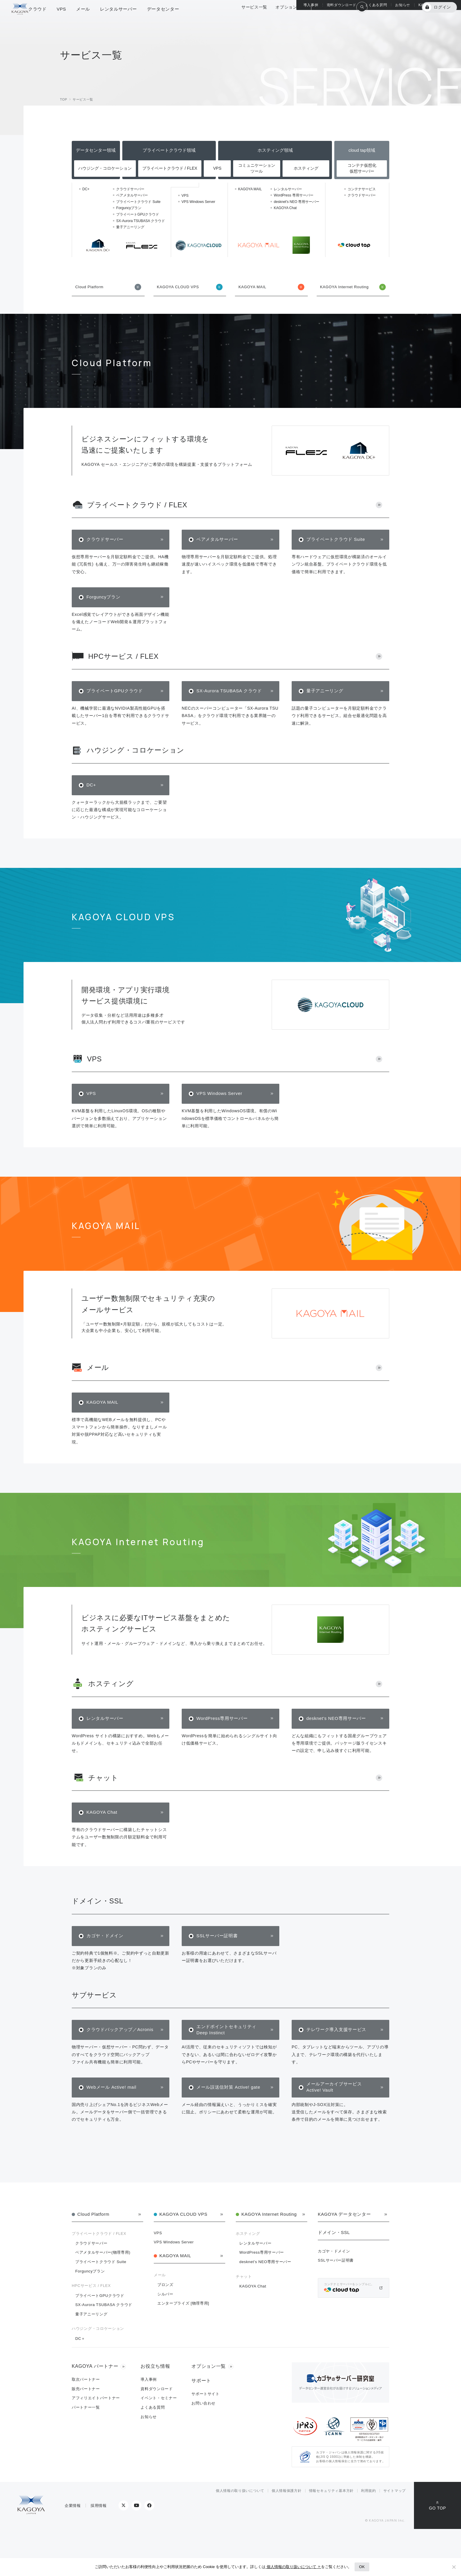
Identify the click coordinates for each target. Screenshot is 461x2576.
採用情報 (99, 2552)
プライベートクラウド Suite (138, 202)
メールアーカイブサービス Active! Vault (334, 2087)
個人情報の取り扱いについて (240, 2538)
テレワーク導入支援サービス (336, 2029)
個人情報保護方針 (287, 2538)
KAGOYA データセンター (344, 2261)
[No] (454, 2567)
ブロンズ (165, 2332)
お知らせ (402, 5)
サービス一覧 (254, 21)
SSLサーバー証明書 (217, 1935)
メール (90, 1367)
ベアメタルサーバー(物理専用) (102, 2299)
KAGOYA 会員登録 (396, 21)
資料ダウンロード (342, 5)
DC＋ (80, 2385)
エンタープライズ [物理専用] (183, 2350)
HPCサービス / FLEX (115, 656)
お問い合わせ (203, 2450)
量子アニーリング (130, 227)
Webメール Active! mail (111, 2087)
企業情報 (73, 2552)
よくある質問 (376, 5)
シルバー (165, 2341)
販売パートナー (86, 2436)
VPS (184, 196)
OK (362, 2567)
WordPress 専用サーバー (293, 195)
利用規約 (368, 2538)
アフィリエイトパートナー (96, 2445)
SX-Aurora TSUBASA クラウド (140, 221)
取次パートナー (86, 2426)
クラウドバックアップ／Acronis (119, 2029)
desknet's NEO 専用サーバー (296, 202)
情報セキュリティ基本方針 (331, 2538)
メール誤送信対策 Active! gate (228, 2087)
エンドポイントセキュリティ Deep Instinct (226, 2029)
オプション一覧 (290, 21)
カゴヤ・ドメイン (104, 1935)
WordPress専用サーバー (222, 1718)
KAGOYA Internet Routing (344, 287)
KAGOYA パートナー (436, 5)
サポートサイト (205, 2441)
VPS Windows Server (198, 202)
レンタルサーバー (288, 189)
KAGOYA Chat (285, 208)
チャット (96, 1777)
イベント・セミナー (159, 2445)
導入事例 (310, 5)
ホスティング (102, 1684)
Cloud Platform (89, 287)
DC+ (85, 189)
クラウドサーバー (130, 189)
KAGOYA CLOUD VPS (178, 287)
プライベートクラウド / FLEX (130, 505)
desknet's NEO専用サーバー (336, 1718)
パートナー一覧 (86, 2454)
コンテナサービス (362, 189)
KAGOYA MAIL (250, 189)
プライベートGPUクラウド (137, 214)
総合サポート (329, 21)
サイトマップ (394, 2538)
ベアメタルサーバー (132, 195)
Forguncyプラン (128, 208)
